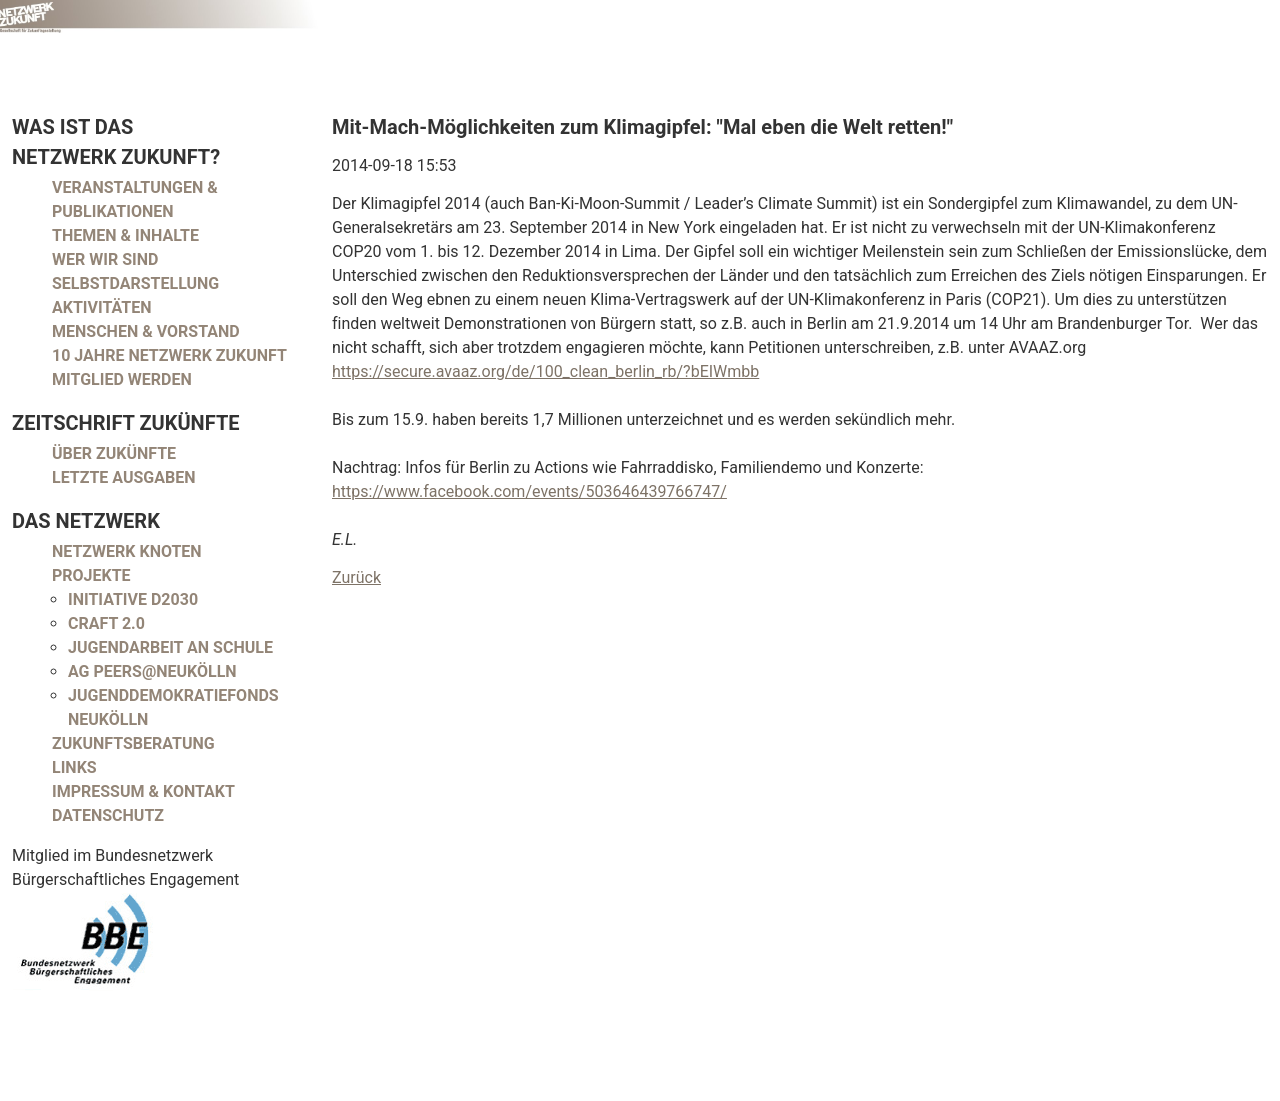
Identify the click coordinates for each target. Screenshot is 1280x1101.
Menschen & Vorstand (146, 331)
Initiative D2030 (133, 599)
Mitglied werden (122, 379)
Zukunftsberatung (133, 743)
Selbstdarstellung (135, 283)
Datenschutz (108, 815)
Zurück (356, 577)
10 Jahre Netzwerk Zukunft (169, 355)
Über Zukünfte (114, 453)
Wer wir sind (105, 259)
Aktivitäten (102, 307)
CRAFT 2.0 (106, 623)
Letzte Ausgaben (124, 477)
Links (74, 767)
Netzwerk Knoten (127, 551)
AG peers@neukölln (152, 671)
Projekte (91, 575)
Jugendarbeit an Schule (170, 647)
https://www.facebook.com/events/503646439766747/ (529, 491)
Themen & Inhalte (125, 235)
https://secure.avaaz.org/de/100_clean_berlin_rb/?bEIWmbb (545, 371)
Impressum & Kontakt (143, 791)
